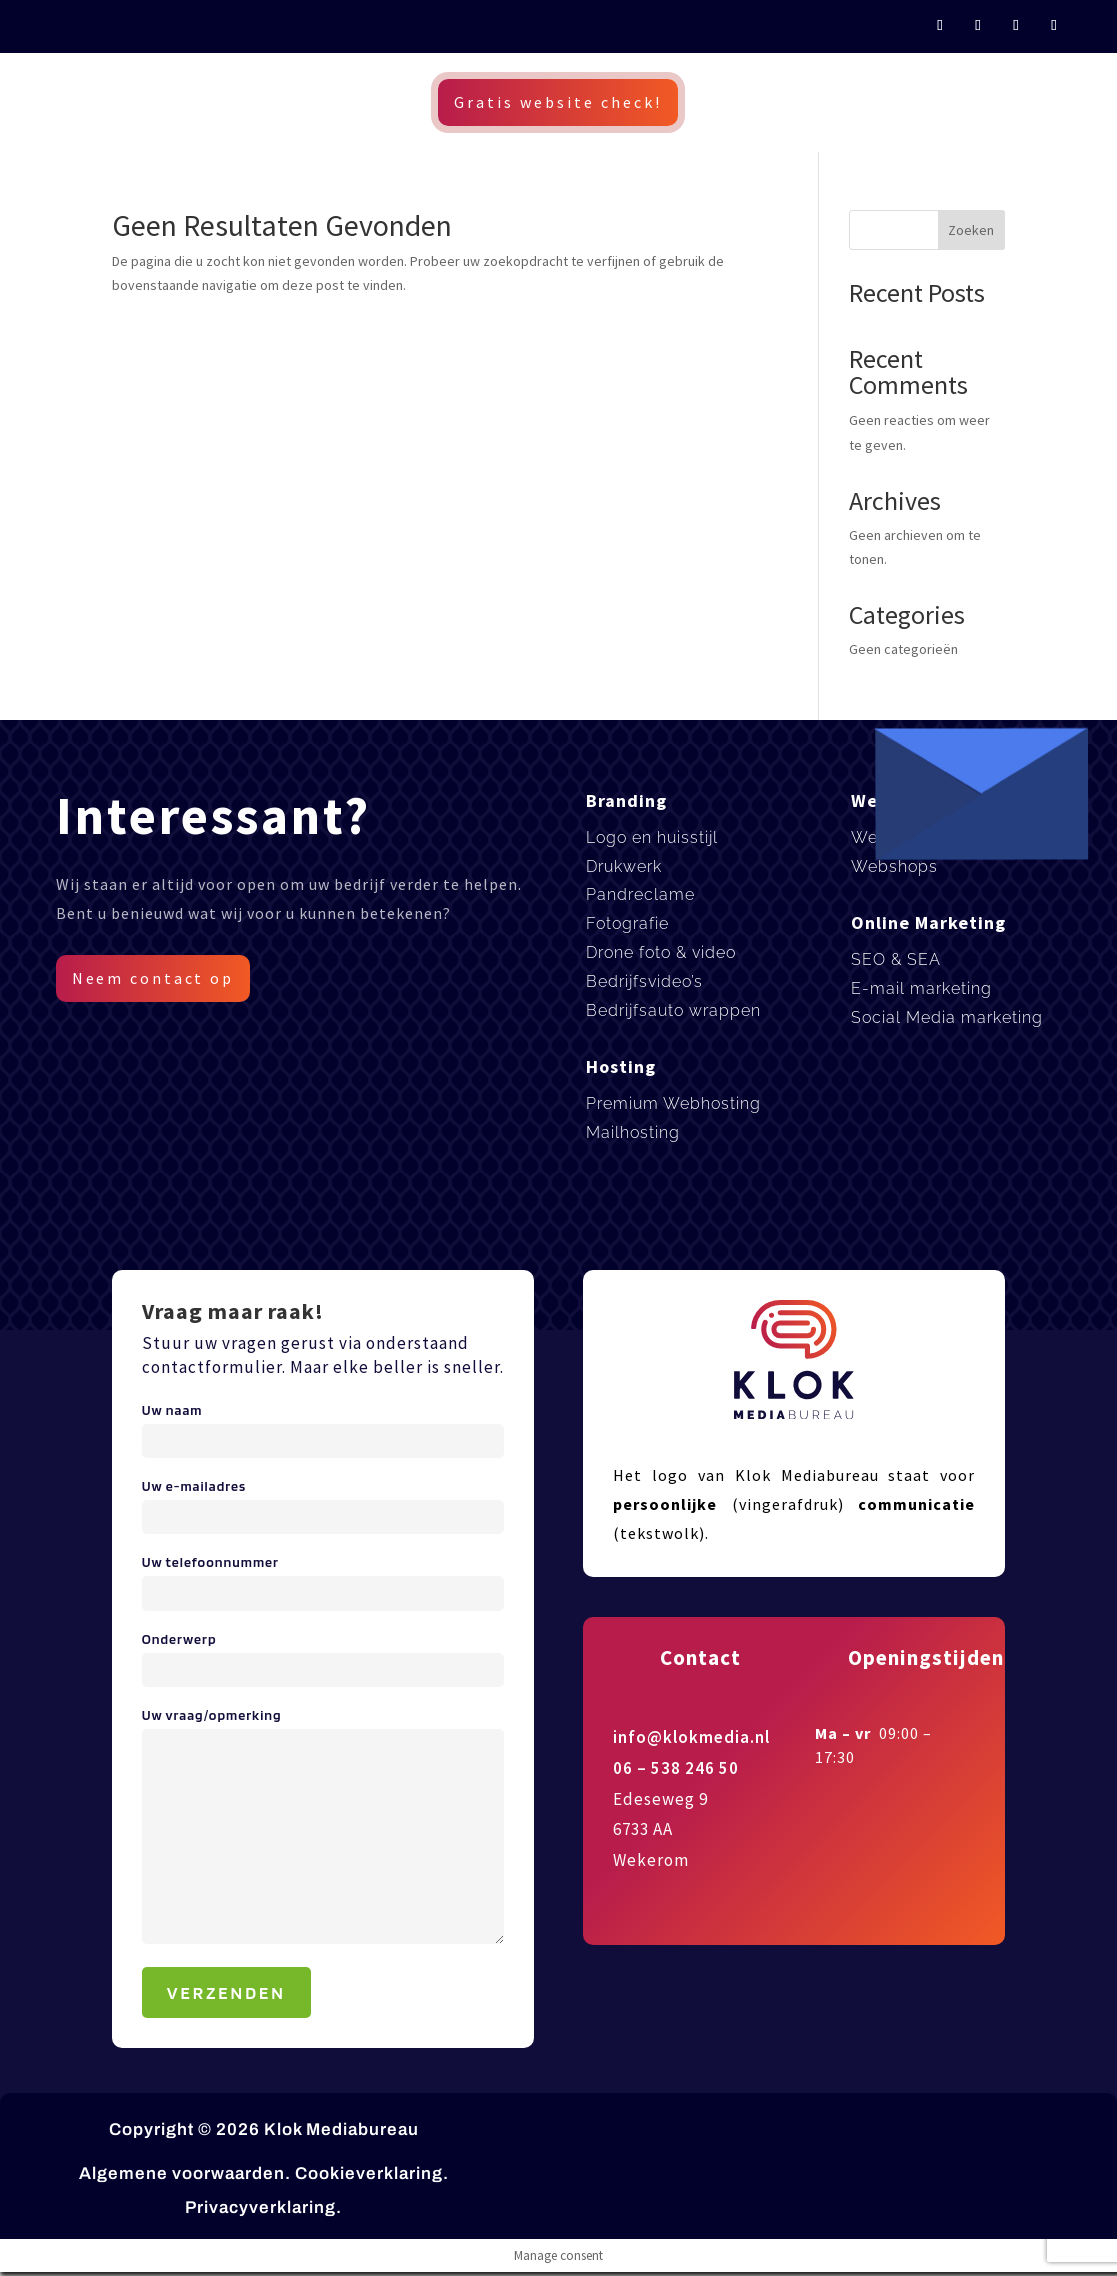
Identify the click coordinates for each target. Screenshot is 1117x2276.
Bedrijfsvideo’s (644, 981)
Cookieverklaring (369, 2173)
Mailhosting (633, 1132)
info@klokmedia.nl (691, 1737)
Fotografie (627, 923)
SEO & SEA (896, 959)
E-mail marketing (921, 988)
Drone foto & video (661, 952)
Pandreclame (640, 894)
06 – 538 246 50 (676, 1768)
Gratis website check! (558, 102)
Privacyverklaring (260, 2207)
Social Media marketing (947, 1017)
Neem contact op (154, 978)
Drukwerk (624, 866)
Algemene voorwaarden (182, 2173)
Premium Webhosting (673, 1103)
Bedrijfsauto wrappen (673, 1010)
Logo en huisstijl (652, 837)
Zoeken (971, 230)
